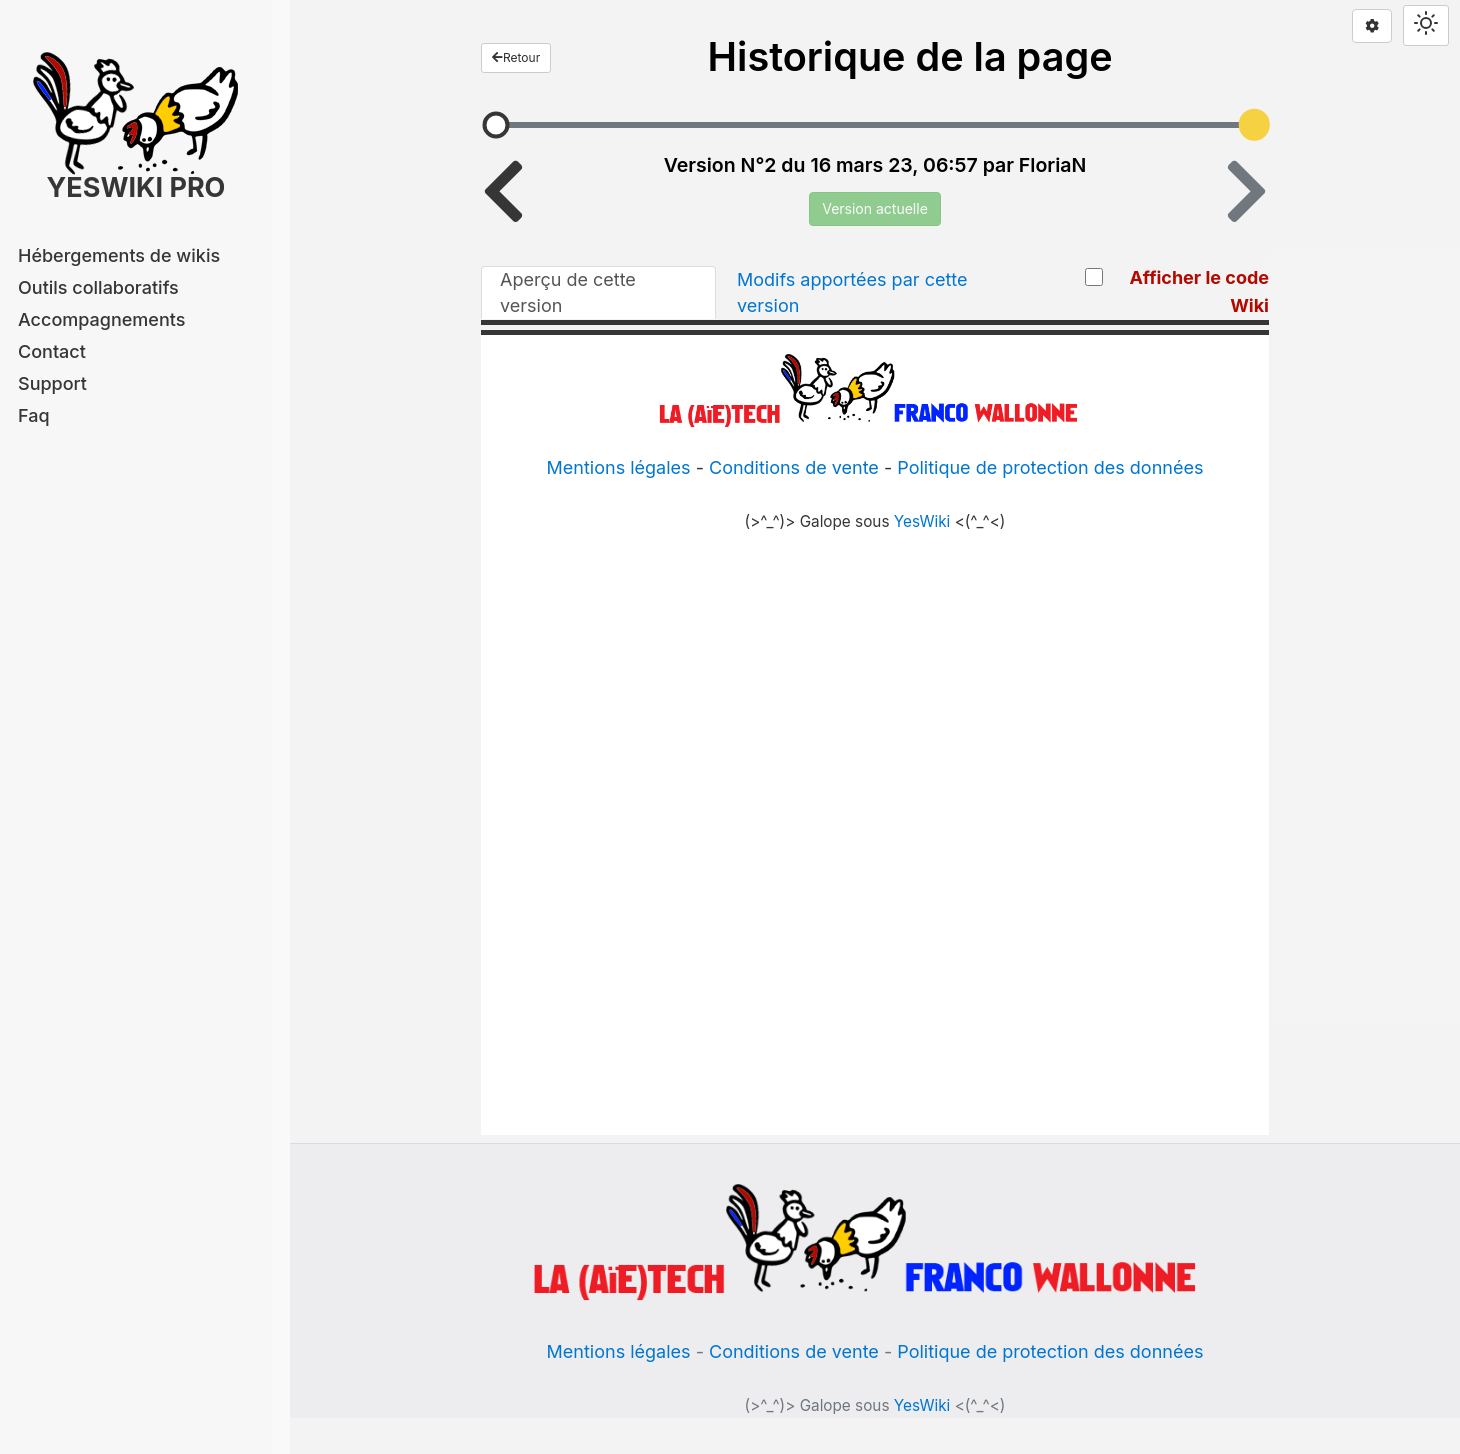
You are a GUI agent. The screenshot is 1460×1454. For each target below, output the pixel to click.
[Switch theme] (1426, 25)
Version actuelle (875, 208)
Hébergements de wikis (119, 255)
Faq (34, 415)
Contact (52, 351)
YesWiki (922, 1405)
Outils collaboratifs (98, 287)
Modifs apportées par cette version (852, 292)
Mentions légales (619, 1351)
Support (52, 383)
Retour (516, 57)
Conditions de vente (794, 1351)
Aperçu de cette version (568, 292)
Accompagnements (101, 319)
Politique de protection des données (1050, 1351)
